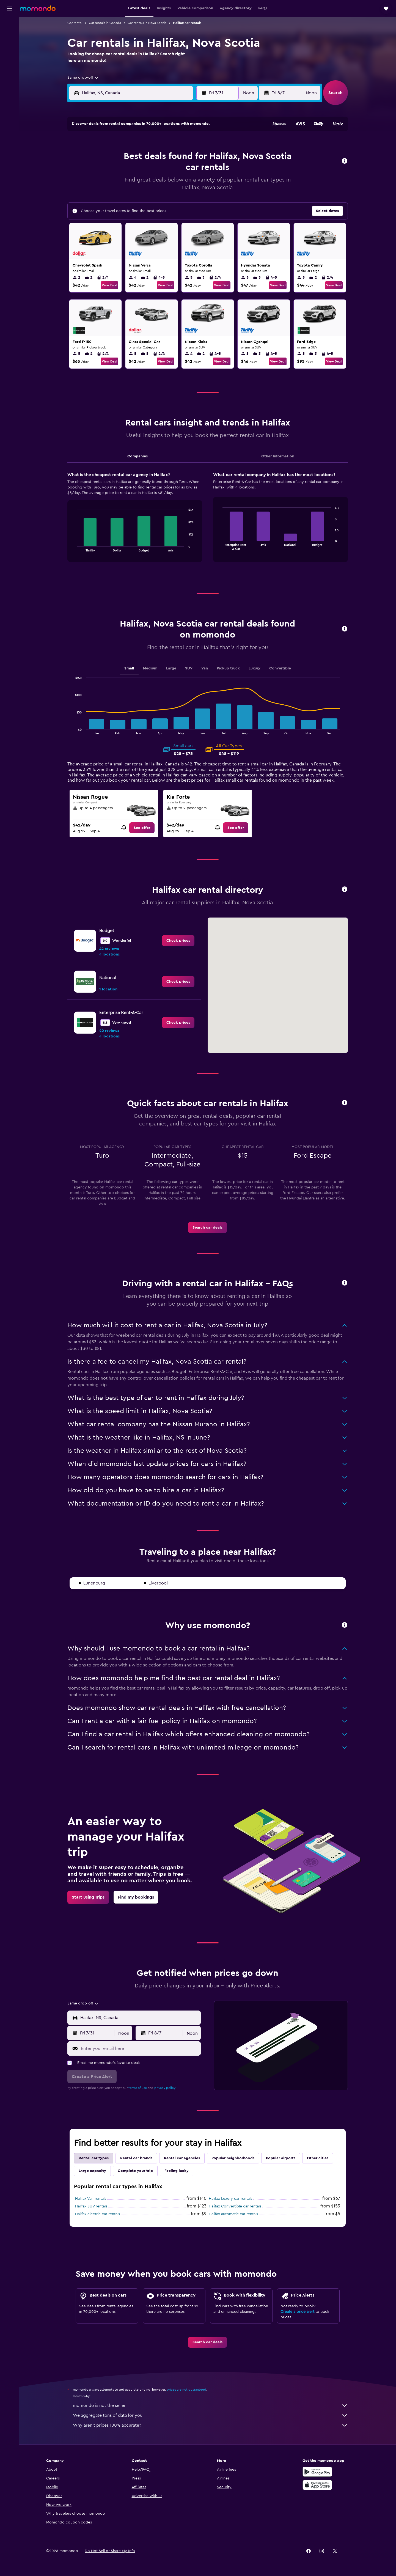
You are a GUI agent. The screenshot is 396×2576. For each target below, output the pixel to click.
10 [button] (176, 157)
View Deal (109, 285)
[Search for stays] (9, 36)
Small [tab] (129, 668)
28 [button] (136, 197)
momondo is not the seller (210, 2405)
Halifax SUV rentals (91, 2206)
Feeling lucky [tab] (176, 2171)
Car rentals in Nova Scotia (147, 22)
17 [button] (176, 171)
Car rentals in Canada (105, 22)
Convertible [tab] (280, 668)
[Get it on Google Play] (317, 2472)
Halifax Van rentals (90, 2199)
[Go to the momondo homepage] (38, 8)
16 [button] (163, 171)
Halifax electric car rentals (97, 2214)
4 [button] (189, 144)
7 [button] (136, 157)
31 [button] (176, 197)
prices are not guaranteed (186, 2389)
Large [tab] (171, 668)
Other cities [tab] (317, 2158)
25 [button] (188, 184)
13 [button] (123, 171)
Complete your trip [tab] (135, 2171)
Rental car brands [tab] (136, 2158)
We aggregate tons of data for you (210, 2415)
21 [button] (136, 184)
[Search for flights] (9, 25)
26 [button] (109, 197)
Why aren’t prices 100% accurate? (210, 2425)
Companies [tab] (137, 456)
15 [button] (149, 171)
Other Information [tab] (277, 456)
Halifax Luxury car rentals (230, 2199)
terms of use (137, 2087)
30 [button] (162, 197)
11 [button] (189, 157)
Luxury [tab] (254, 668)
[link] (142, 827)
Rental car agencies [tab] (182, 2158)
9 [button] (162, 157)
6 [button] (123, 157)
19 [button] (110, 184)
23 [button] (162, 184)
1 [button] (149, 144)
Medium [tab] (150, 668)
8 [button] (149, 157)
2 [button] (162, 144)
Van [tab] (204, 668)
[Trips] (9, 75)
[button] (9, 8)
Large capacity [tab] (92, 2171)
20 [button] (123, 184)
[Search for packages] (9, 59)
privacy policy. (165, 2087)
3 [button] (176, 144)
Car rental (74, 22)
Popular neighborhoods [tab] (232, 2158)
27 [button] (123, 197)
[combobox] (83, 77)
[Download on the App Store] (317, 2485)
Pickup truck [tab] (228, 668)
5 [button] (110, 157)
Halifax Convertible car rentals (235, 2206)
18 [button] (189, 171)
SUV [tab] (189, 668)
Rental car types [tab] (94, 2158)
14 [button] (136, 171)
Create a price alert (297, 2312)
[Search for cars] (9, 48)
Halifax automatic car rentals (233, 2214)
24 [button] (175, 184)
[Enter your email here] (139, 2048)
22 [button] (149, 184)
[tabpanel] (207, 522)
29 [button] (149, 197)
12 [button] (110, 171)
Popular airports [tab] (280, 2158)
